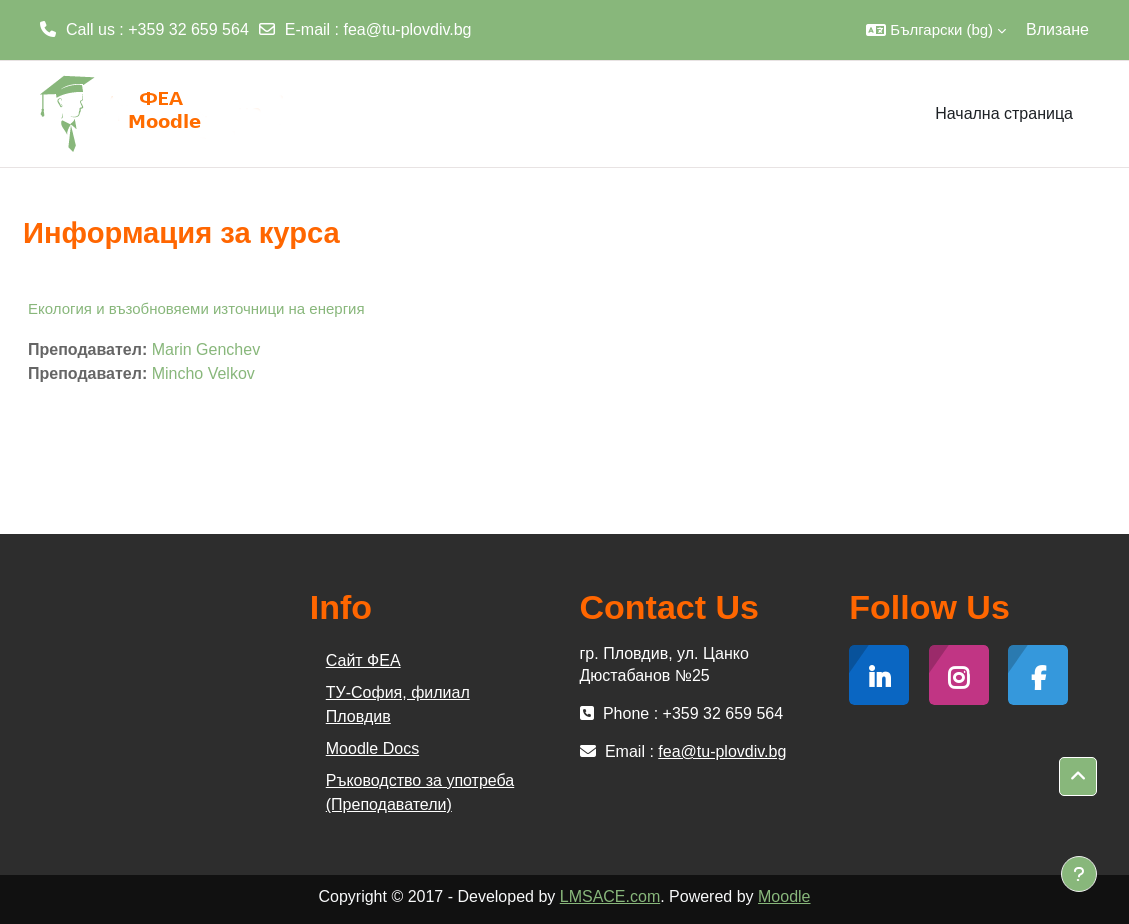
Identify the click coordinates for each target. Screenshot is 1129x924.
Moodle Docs (372, 748)
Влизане (1057, 29)
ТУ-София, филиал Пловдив (398, 704)
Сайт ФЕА (363, 660)
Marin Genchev (206, 349)
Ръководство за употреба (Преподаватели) (420, 792)
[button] (936, 30)
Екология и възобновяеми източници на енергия (196, 308)
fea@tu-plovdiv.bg (408, 29)
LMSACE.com (610, 896)
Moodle (784, 896)
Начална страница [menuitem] (1004, 113)
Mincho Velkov (203, 373)
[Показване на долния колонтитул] (1079, 874)
